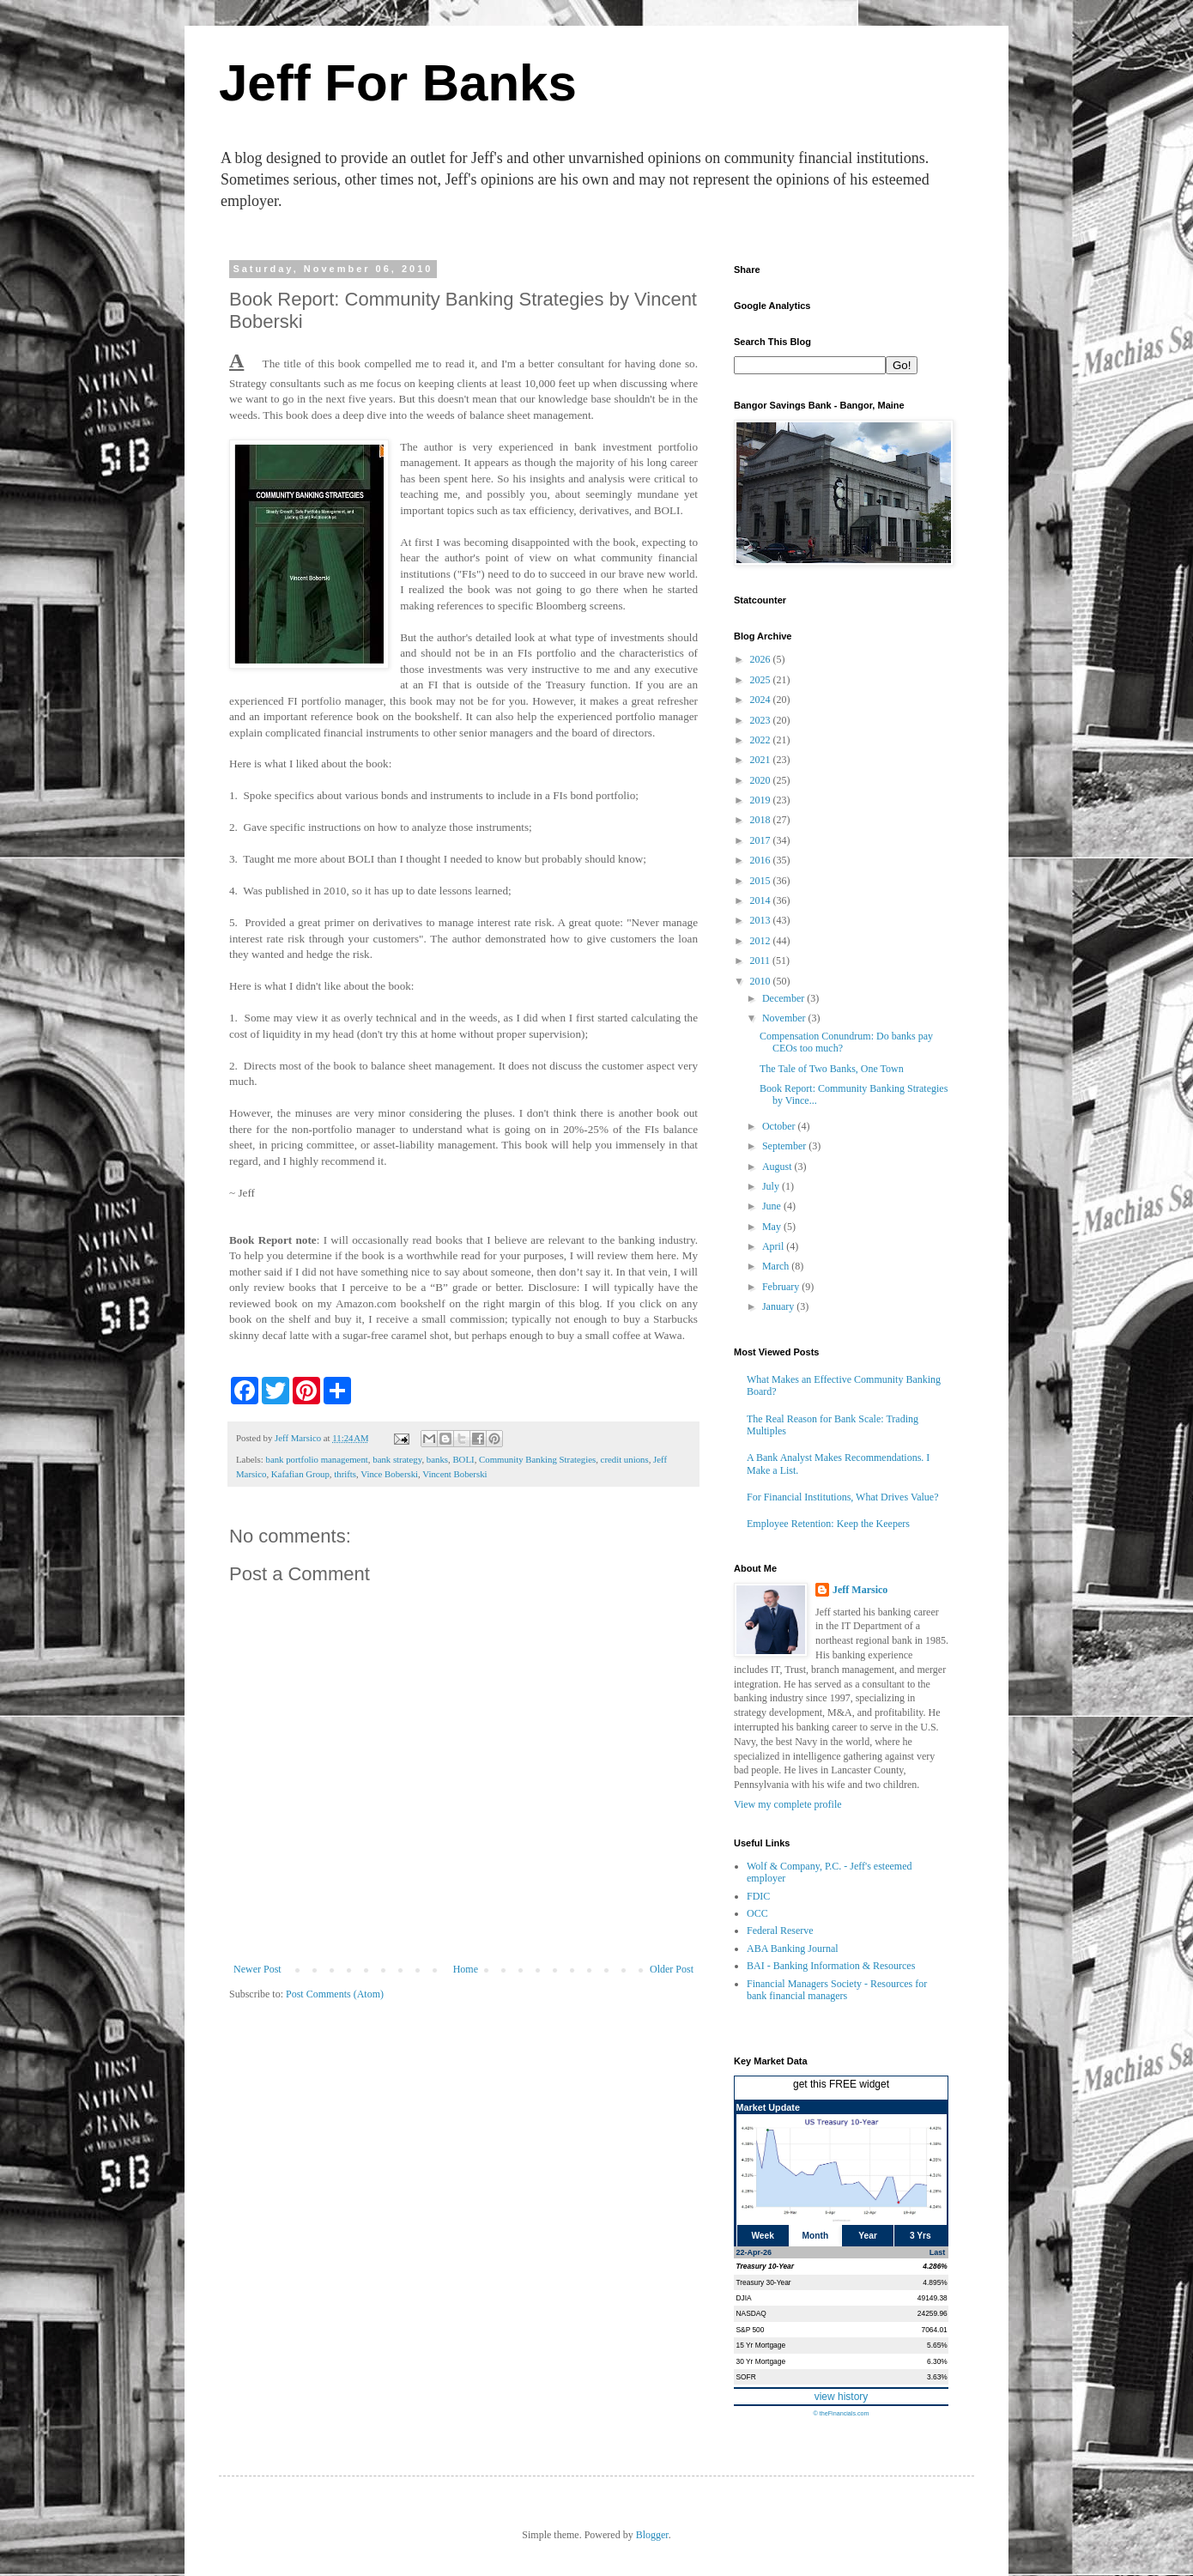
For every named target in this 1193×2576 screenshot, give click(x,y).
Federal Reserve (780, 1930)
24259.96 (932, 2313)
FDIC (758, 1896)
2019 (761, 800)
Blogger (652, 2535)
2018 (761, 820)
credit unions (625, 1459)
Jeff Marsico (860, 1590)
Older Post (671, 1969)
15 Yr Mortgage (761, 2345)
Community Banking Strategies (537, 1459)
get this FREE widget (841, 2084)
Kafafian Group (300, 1474)
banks (437, 1459)
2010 (761, 981)
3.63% (937, 2377)
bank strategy (396, 1459)
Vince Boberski (389, 1474)
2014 (761, 900)
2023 (761, 720)
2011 (761, 961)
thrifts (345, 1474)
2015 (761, 881)
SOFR (746, 2377)
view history (842, 2397)
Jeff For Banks (398, 83)
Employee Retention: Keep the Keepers (828, 1524)
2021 (761, 760)
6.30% (937, 2361)
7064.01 (934, 2329)
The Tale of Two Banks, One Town (832, 1069)
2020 (761, 780)
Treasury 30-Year (763, 2282)
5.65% (937, 2345)
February (782, 1287)
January (779, 1306)
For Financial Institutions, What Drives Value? (843, 1497)
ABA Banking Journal (793, 1949)
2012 (761, 941)
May (773, 1227)
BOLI (463, 1459)
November (785, 1018)
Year (867, 2235)
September (785, 1146)
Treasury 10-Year (765, 2266)
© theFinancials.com (841, 2413)
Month (815, 2235)
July (772, 1186)
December (784, 998)
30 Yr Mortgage (761, 2361)
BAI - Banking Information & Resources (831, 1966)
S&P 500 (750, 2329)
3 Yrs (920, 2235)
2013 (761, 920)
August (778, 1167)
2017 (761, 840)
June (773, 1206)
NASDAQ (751, 2313)
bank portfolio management (316, 1459)
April (774, 1246)
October (780, 1126)
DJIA (744, 2298)
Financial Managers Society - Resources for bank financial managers (837, 1990)
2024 (761, 700)
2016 (761, 860)
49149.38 (932, 2298)
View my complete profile (788, 1804)
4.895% (935, 2282)
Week (762, 2235)
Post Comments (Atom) (335, 1994)
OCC (757, 1913)
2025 (761, 680)
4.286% (935, 2266)
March (776, 1266)
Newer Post (257, 1969)
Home (465, 1969)
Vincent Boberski (454, 1474)
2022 (761, 740)
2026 (761, 659)
